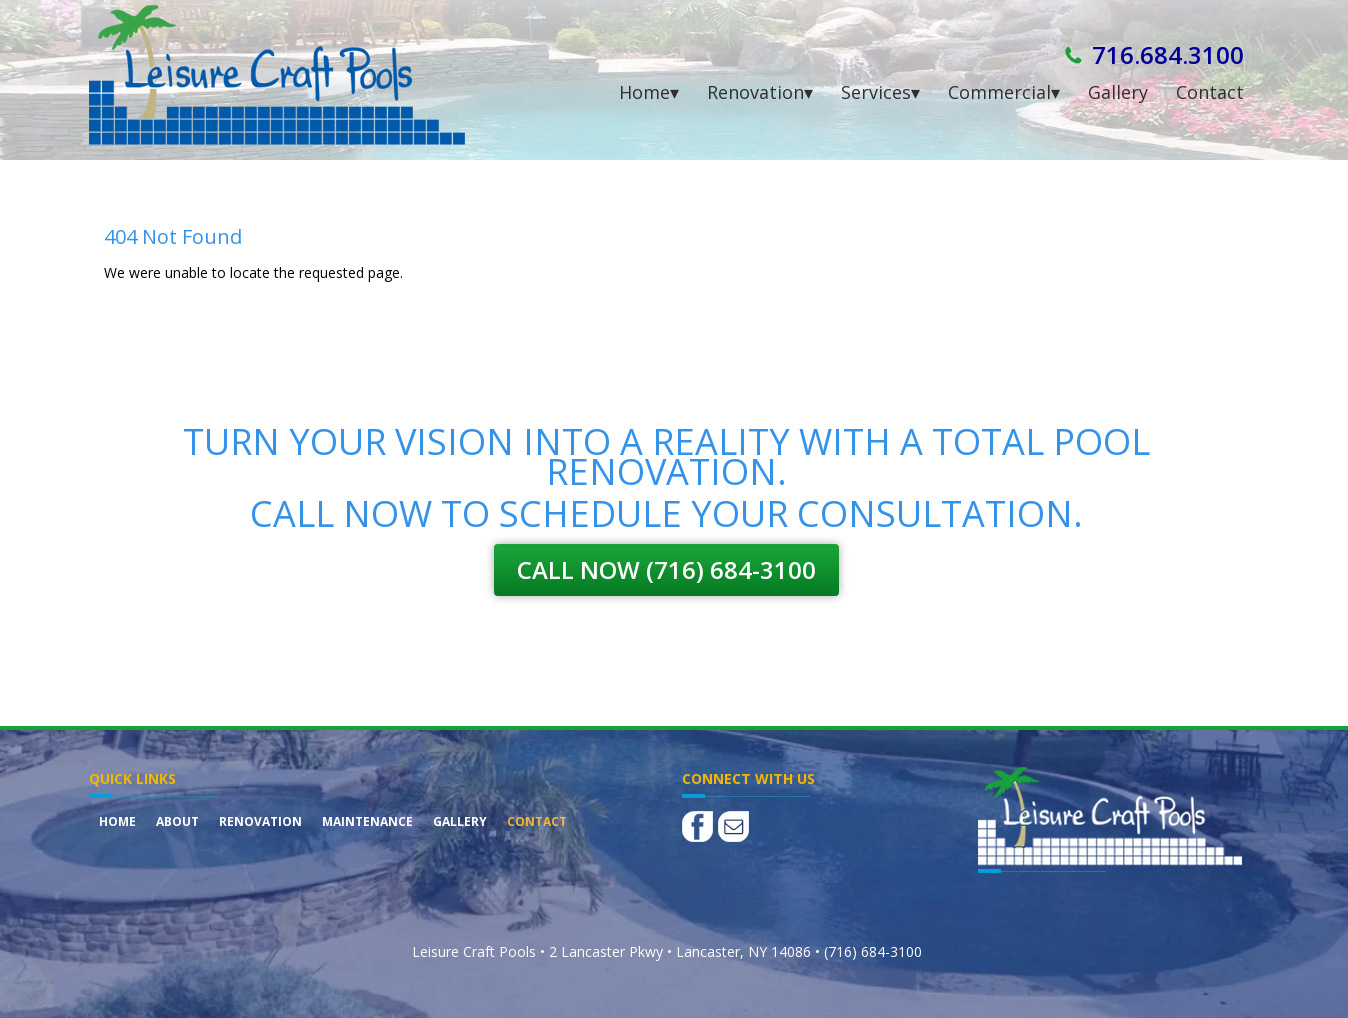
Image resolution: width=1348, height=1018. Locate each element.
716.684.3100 (1168, 54)
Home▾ (649, 92)
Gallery (1118, 92)
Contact (1210, 92)
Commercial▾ (1004, 92)
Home (117, 821)
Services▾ (880, 92)
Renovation (260, 821)
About (177, 821)
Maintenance (367, 821)
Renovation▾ (760, 92)
